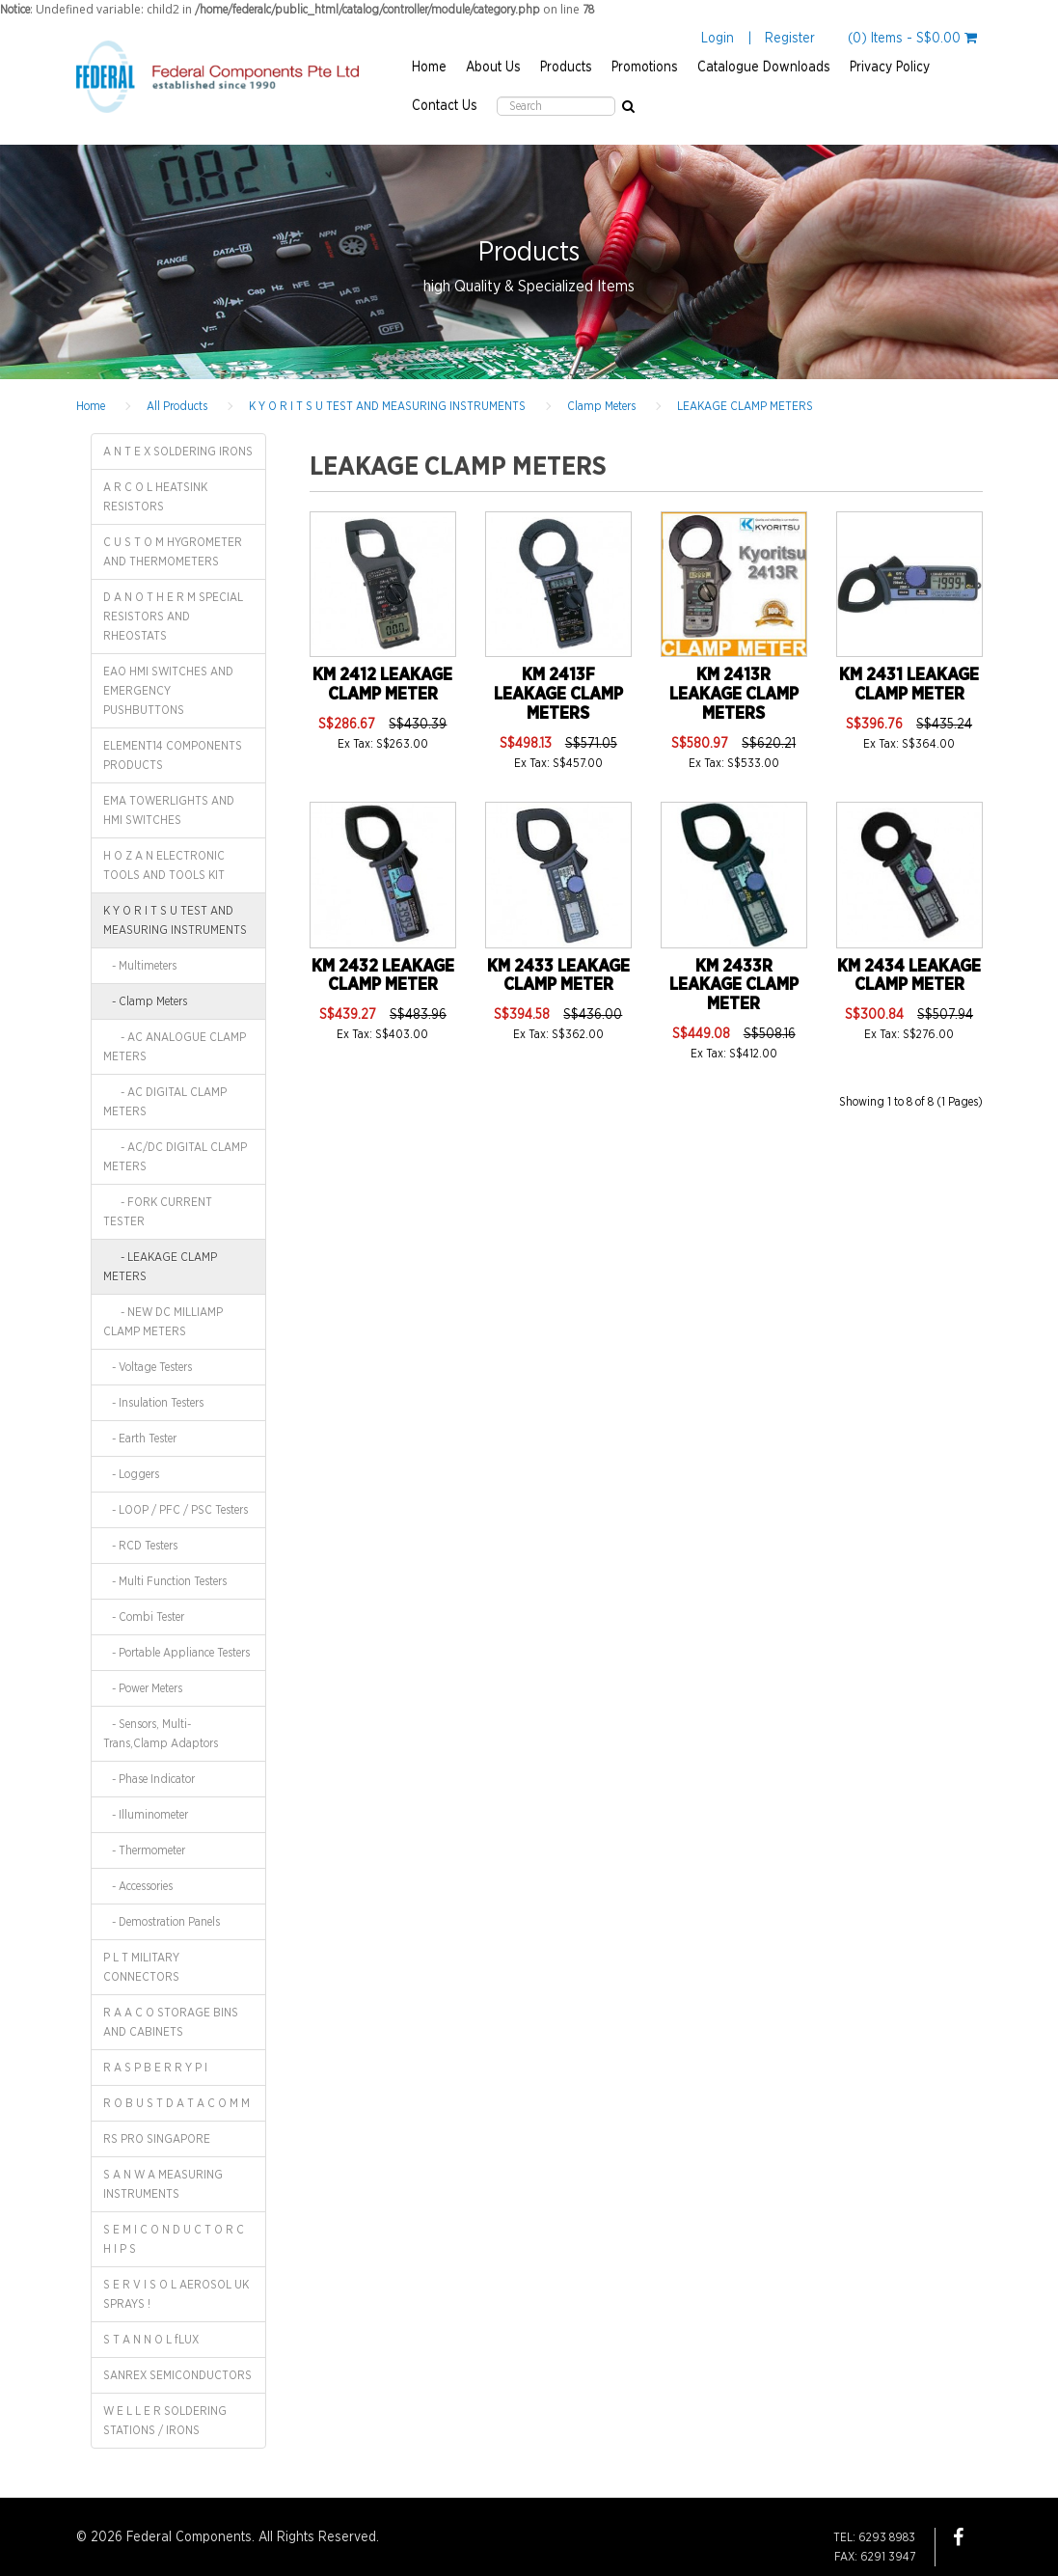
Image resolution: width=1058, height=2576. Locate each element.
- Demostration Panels (161, 1922)
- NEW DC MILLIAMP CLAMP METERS (163, 1321)
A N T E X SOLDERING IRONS (178, 451)
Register (790, 38)
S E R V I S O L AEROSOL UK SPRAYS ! (176, 2294)
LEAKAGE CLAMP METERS (745, 406)
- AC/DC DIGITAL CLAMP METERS (175, 1156)
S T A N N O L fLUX (151, 2339)
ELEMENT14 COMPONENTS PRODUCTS (172, 755)
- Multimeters (139, 966)
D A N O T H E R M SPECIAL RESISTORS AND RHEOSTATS (173, 616)
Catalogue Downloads (763, 67)
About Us (493, 67)
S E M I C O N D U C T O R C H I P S (173, 2239)
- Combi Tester (143, 1617)
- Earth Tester (139, 1438)
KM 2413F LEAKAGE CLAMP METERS (558, 695)
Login (717, 38)
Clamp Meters (601, 406)
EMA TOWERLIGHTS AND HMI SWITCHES (168, 810)
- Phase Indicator (149, 1779)
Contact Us (444, 106)
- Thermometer (144, 1850)
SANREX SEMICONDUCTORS (177, 2375)
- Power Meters (142, 1688)
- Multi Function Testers (165, 1581)
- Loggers (131, 1474)
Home (429, 67)
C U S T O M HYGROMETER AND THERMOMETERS (172, 551)
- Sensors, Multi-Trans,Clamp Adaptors (160, 1733)
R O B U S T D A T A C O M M (176, 2103)
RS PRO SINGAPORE (156, 2139)
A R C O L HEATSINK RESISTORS (155, 496)
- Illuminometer (145, 1815)
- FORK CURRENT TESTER (157, 1211)
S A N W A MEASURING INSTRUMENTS (163, 2184)
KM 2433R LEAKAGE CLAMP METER (734, 986)
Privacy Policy (890, 67)
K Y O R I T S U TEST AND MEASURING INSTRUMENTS (387, 406)
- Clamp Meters (145, 1001)
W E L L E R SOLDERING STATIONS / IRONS (165, 2420)
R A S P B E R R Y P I (155, 2067)
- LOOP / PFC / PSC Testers (175, 1510)
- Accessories (138, 1886)
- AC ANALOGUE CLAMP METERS (174, 1046)
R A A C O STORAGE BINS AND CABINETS (170, 2022)
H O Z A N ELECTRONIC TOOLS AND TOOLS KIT (164, 865)
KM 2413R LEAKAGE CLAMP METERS (734, 695)
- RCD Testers (140, 1545)
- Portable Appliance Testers (176, 1652)
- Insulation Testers (153, 1403)
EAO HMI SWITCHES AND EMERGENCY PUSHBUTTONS (168, 691)
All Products (177, 406)
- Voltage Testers (147, 1367)
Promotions (644, 67)
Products (566, 67)
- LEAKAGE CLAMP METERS (160, 1266)
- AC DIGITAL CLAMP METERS (165, 1101)
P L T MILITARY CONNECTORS (141, 1967)
